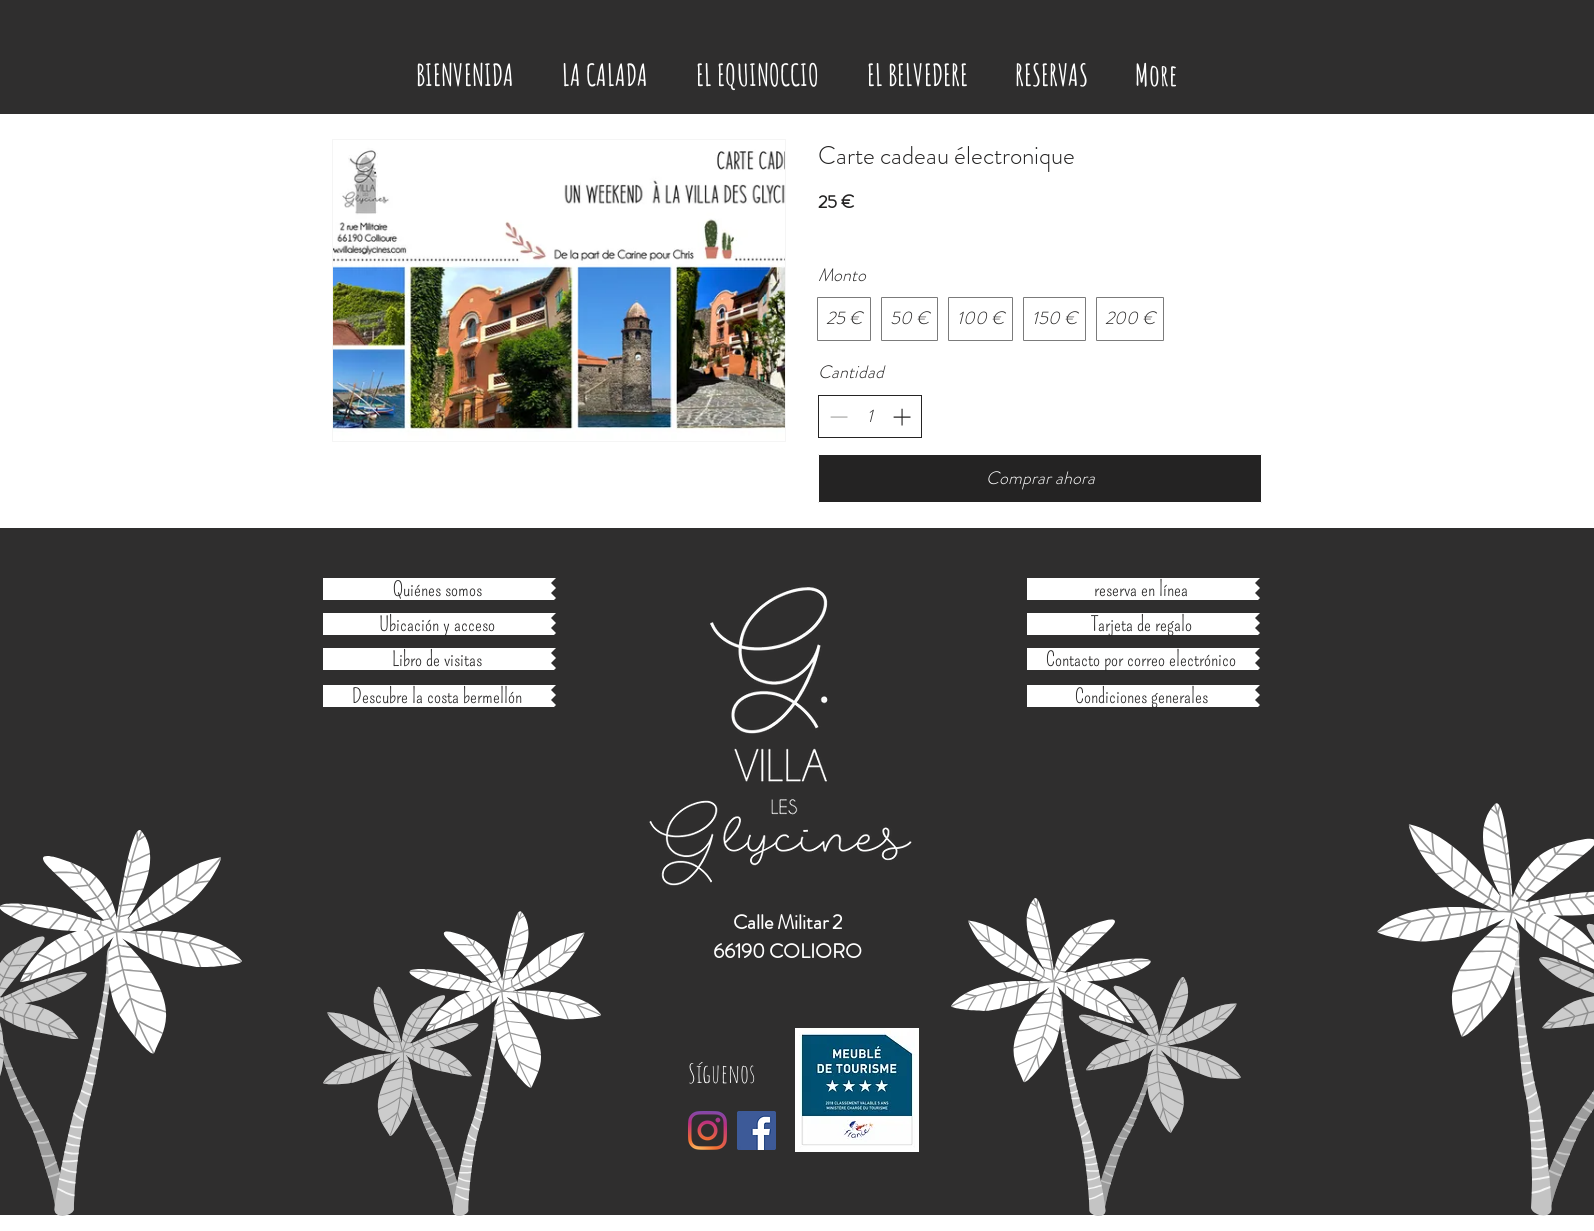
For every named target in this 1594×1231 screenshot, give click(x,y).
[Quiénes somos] (437, 589)
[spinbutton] (870, 416)
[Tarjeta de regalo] (1141, 624)
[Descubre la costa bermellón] (437, 696)
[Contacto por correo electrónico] (1141, 659)
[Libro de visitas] (437, 659)
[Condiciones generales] (1141, 696)
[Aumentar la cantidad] (901, 416)
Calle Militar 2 (787, 922)
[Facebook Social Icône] (756, 1130)
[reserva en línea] (1141, 589)
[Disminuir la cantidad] (838, 416)
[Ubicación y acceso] (437, 624)
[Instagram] (707, 1130)
